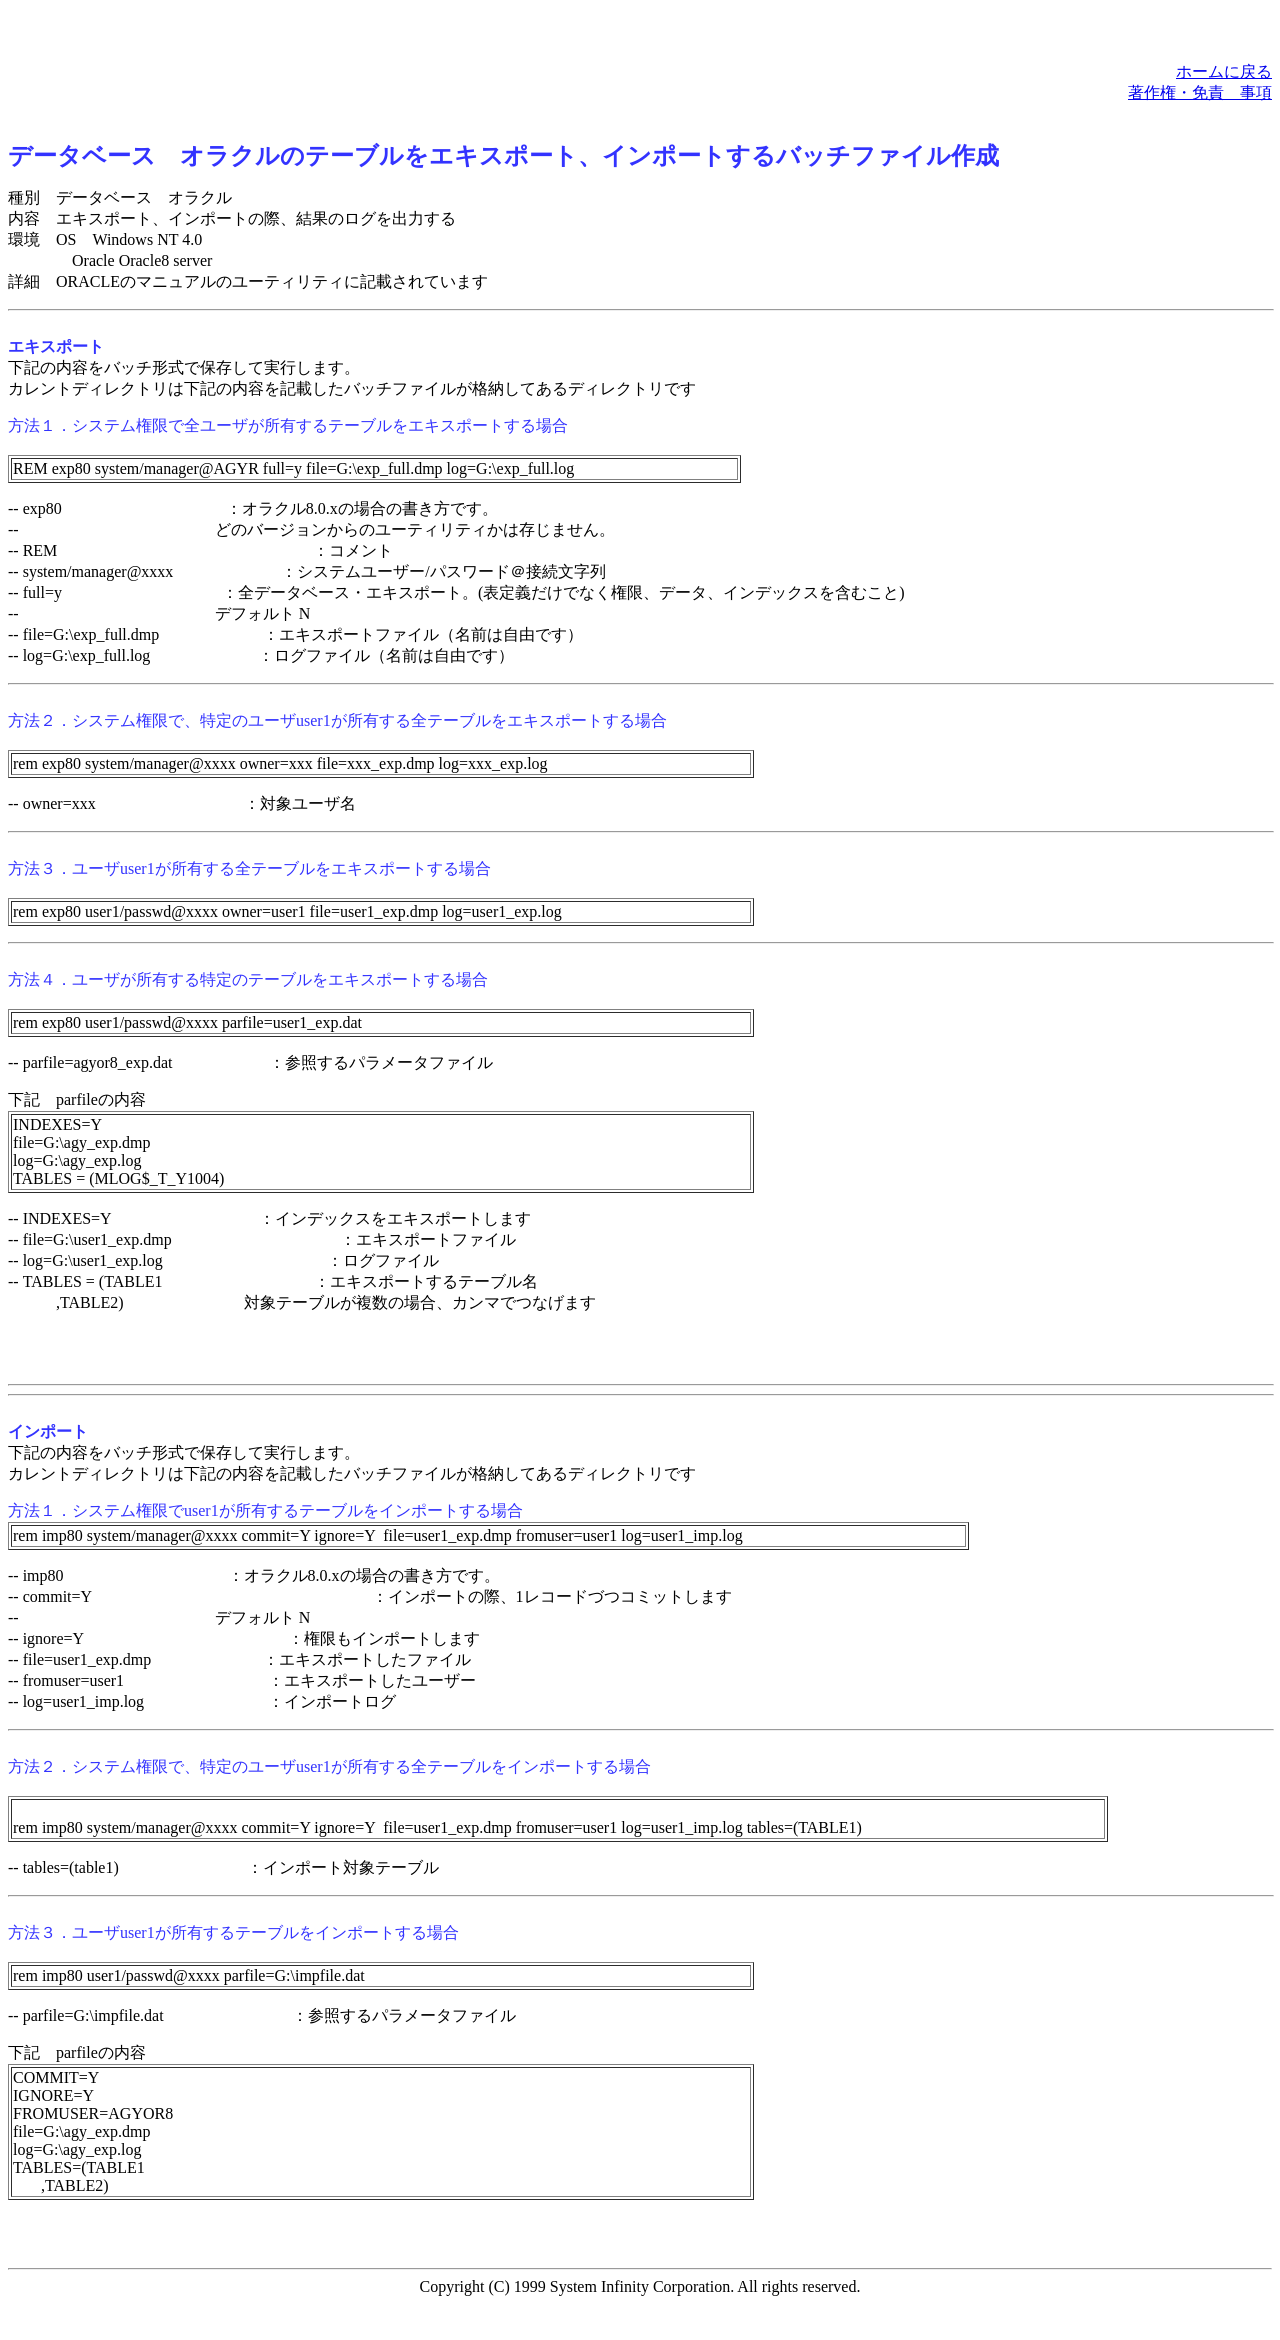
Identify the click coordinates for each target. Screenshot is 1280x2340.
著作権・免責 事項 (1200, 92)
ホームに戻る (1224, 71)
